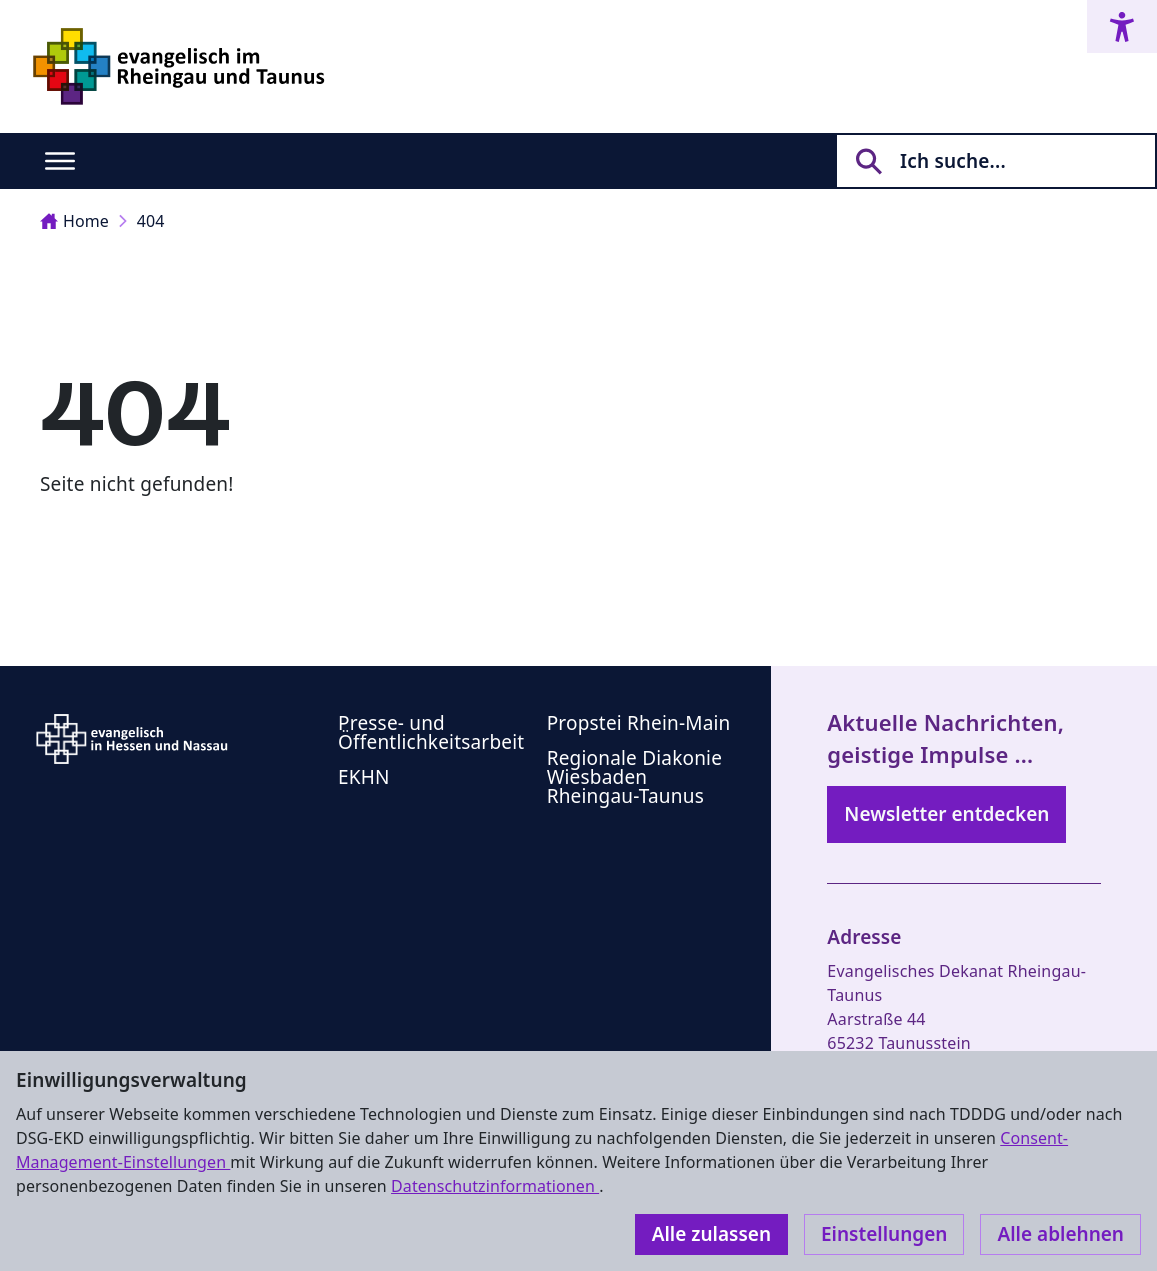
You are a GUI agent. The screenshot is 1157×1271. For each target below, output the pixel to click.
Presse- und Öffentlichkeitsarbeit (431, 732)
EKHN (364, 777)
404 (151, 221)
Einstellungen (884, 1234)
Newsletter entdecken (946, 814)
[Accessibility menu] (1122, 26)
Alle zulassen (711, 1234)
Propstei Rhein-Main (639, 723)
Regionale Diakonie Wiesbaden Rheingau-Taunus (634, 777)
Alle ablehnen (1060, 1234)
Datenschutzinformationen (495, 1186)
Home (74, 221)
